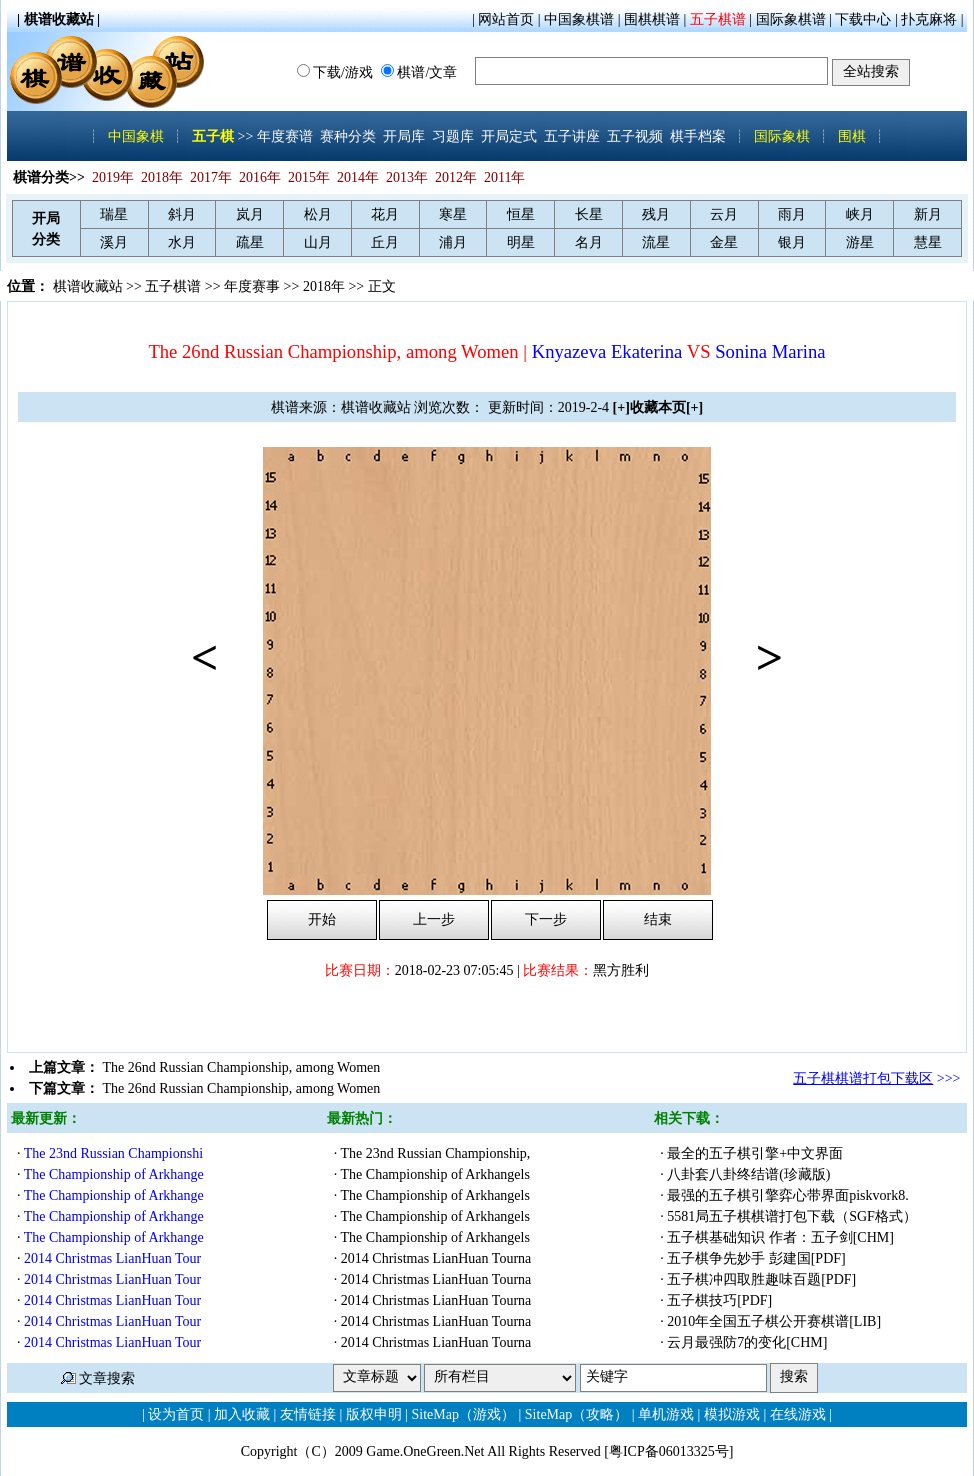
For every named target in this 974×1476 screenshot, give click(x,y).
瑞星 (114, 214)
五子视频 (635, 136)
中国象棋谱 (579, 19)
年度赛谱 (285, 136)
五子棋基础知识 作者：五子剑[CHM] (782, 1237)
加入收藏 (242, 1414)
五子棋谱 (718, 19)
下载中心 (863, 19)
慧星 (928, 242)
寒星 (453, 214)
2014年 (358, 177)
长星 (589, 214)
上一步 (434, 919)
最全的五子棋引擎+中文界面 (756, 1153)
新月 (928, 214)
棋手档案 (698, 136)
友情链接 (308, 1414)
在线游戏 (798, 1414)
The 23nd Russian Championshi (113, 1153)
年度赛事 (252, 286)
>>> (876, 1078)
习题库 (453, 136)
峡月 (860, 214)
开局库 (404, 136)
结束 (658, 919)
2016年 (260, 177)
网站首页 (506, 19)
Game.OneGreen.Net (425, 1451)
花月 (385, 214)
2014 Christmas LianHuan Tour (112, 1258)
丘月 (385, 242)
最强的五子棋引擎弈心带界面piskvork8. (788, 1195)
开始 (322, 919)
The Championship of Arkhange (114, 1174)
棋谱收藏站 (88, 286)
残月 (656, 214)
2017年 (211, 177)
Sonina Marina (770, 351)
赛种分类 (348, 136)
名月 (589, 242)
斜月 (182, 214)
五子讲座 (572, 136)
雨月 (792, 214)
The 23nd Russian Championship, (436, 1153)
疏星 (250, 242)
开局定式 (509, 136)
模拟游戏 (732, 1414)
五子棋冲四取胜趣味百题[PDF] (763, 1279)
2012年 (456, 177)
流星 (656, 242)
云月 (724, 214)
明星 (521, 242)
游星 (860, 242)
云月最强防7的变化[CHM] (749, 1342)
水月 (182, 242)
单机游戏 (666, 1414)
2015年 (309, 177)
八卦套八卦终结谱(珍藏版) (750, 1174)
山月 (318, 242)
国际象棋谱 (791, 19)
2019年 (113, 177)
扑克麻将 (929, 19)
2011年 (504, 177)
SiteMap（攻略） (576, 1414)
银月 (792, 242)
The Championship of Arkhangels (435, 1174)
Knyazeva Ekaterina (607, 351)
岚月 (250, 214)
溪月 (114, 242)
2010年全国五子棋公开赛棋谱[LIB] (775, 1321)
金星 (724, 242)
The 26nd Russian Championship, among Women (242, 1067)
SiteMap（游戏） (463, 1414)
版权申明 (374, 1414)
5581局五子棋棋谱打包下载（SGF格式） (793, 1216)
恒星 (521, 214)
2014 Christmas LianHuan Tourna (436, 1258)
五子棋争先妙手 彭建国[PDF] (758, 1258)
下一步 (546, 919)
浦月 (453, 242)
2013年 (407, 177)
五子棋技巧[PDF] (721, 1300)
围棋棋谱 (652, 19)
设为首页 (176, 1414)
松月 (318, 214)
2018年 (162, 177)
